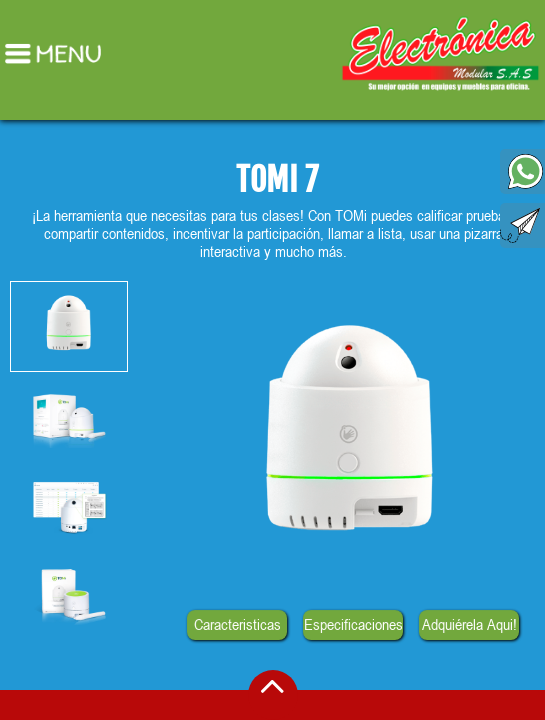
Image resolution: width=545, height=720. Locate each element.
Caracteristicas (237, 624)
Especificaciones (353, 624)
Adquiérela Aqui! (469, 624)
